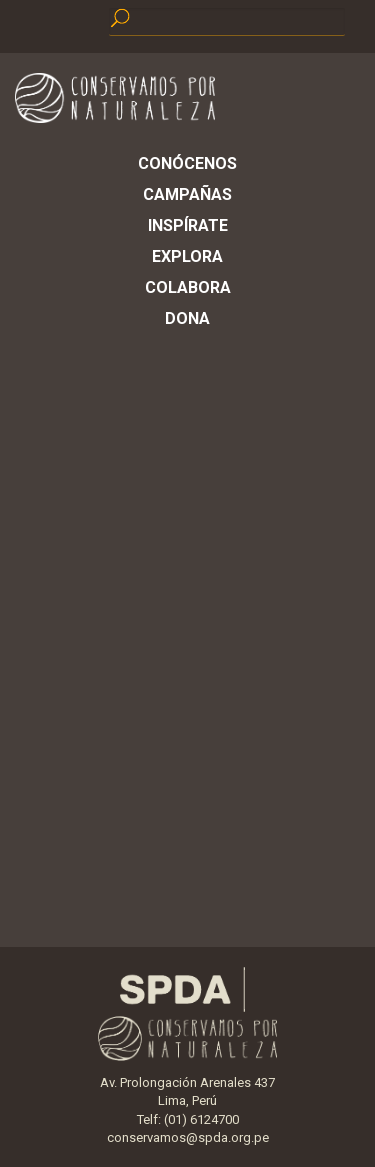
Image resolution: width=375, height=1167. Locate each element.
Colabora (188, 287)
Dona (187, 318)
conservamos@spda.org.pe (188, 1137)
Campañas (187, 194)
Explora (187, 256)
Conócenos (187, 163)
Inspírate (188, 225)
